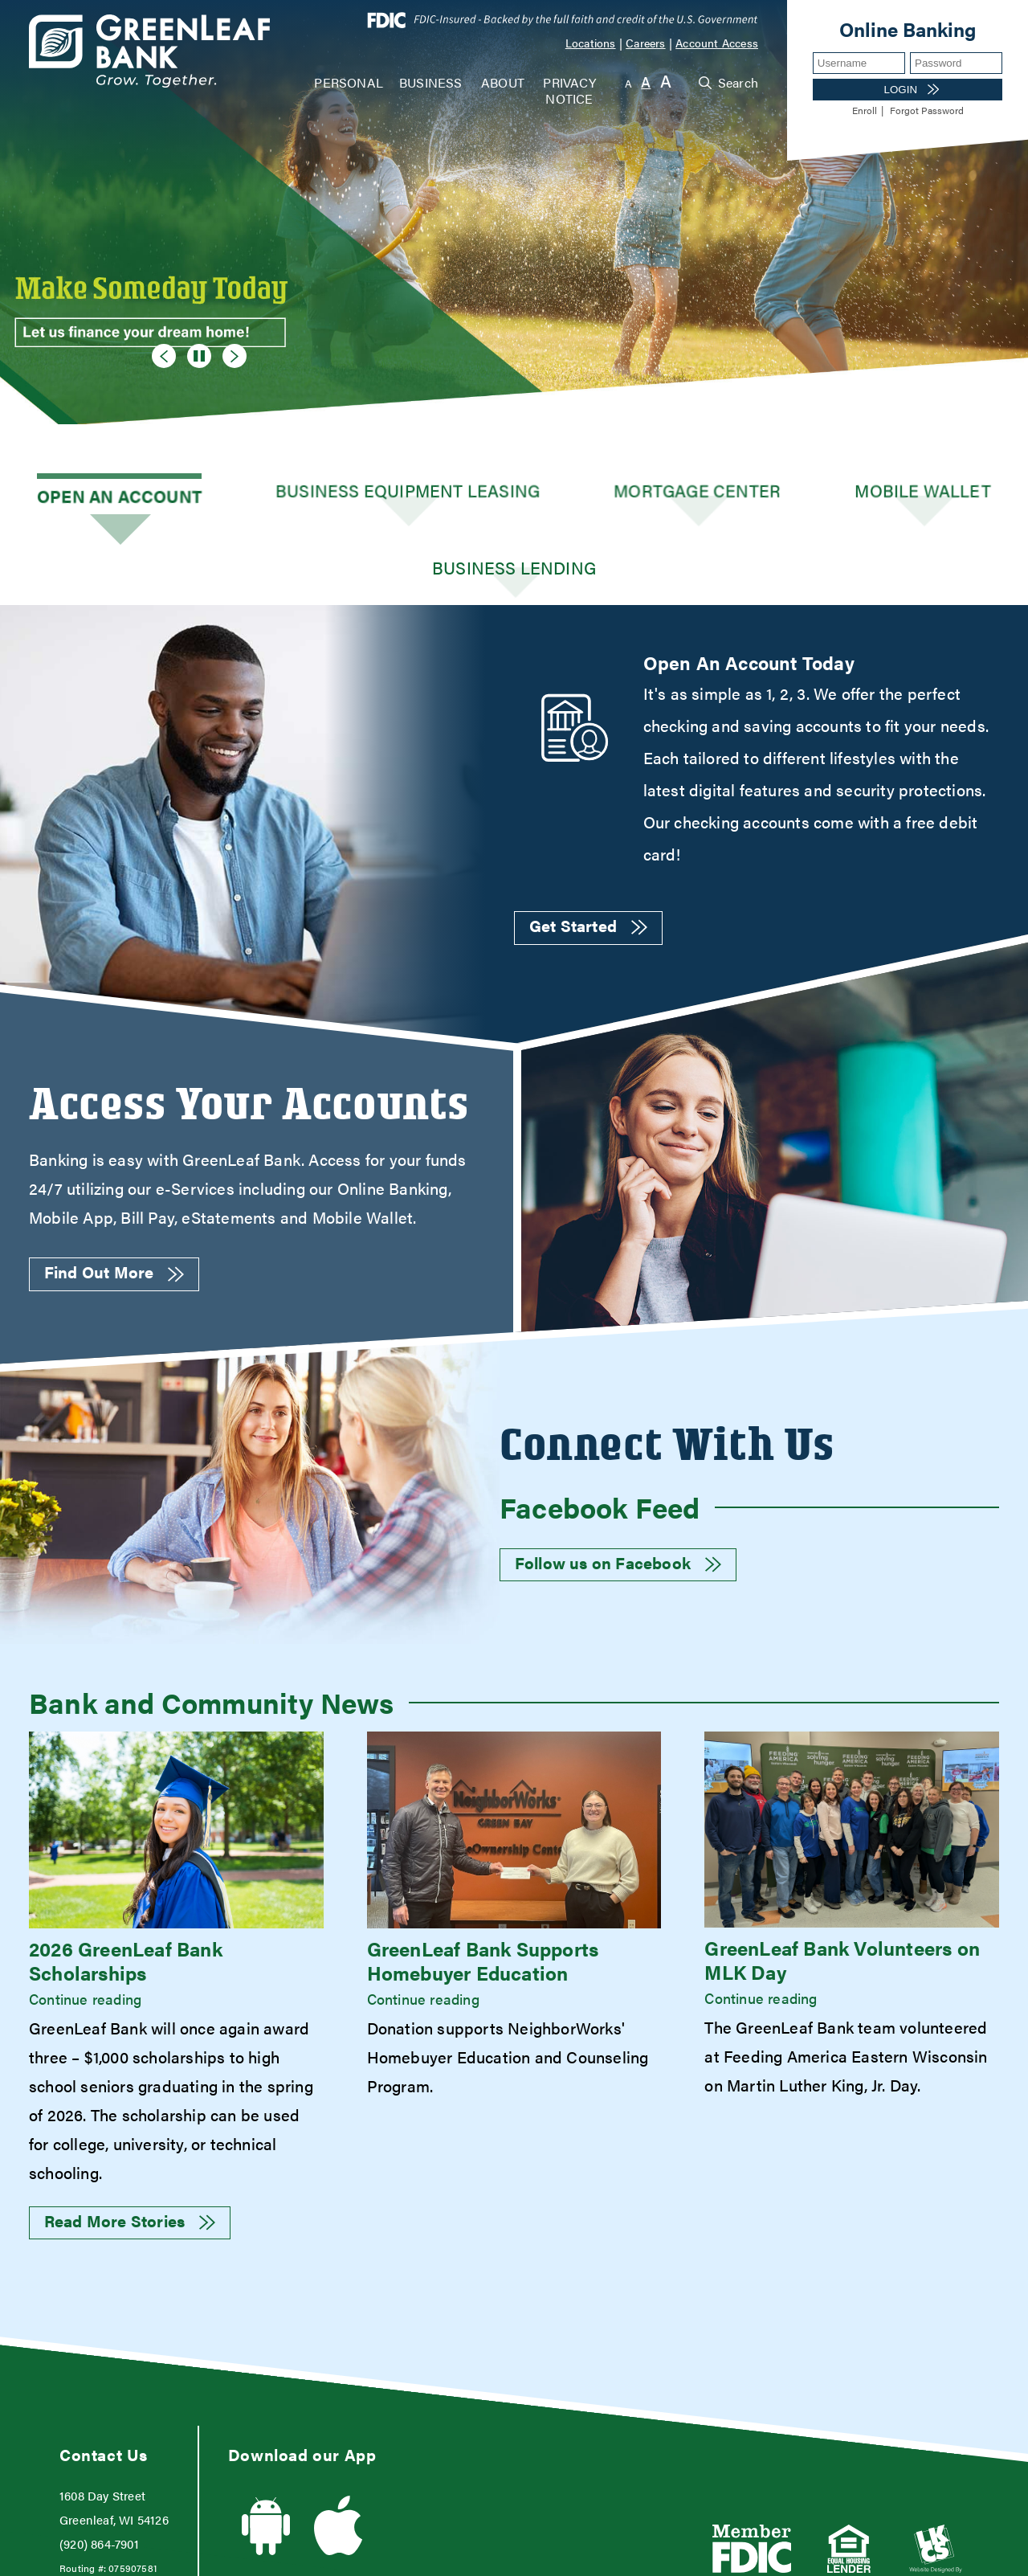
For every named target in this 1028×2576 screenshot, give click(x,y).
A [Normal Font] (646, 82)
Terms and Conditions (545, 2555)
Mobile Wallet (755, 493)
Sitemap (968, 2555)
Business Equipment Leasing (336, 493)
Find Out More (114, 1199)
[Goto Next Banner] (234, 356)
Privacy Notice (569, 90)
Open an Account (97, 493)
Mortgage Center (576, 493)
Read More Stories (129, 2148)
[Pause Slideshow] (192, 353)
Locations (590, 43)
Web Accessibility (86, 2555)
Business (431, 82)
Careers (645, 43)
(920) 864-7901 (99, 2471)
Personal (348, 82)
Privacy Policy (775, 2555)
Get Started (588, 852)
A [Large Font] (665, 80)
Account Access (716, 43)
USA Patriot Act (309, 2555)
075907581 (132, 2495)
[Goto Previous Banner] (164, 356)
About (502, 82)
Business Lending (932, 493)
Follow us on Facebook (618, 1490)
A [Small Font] (628, 83)
